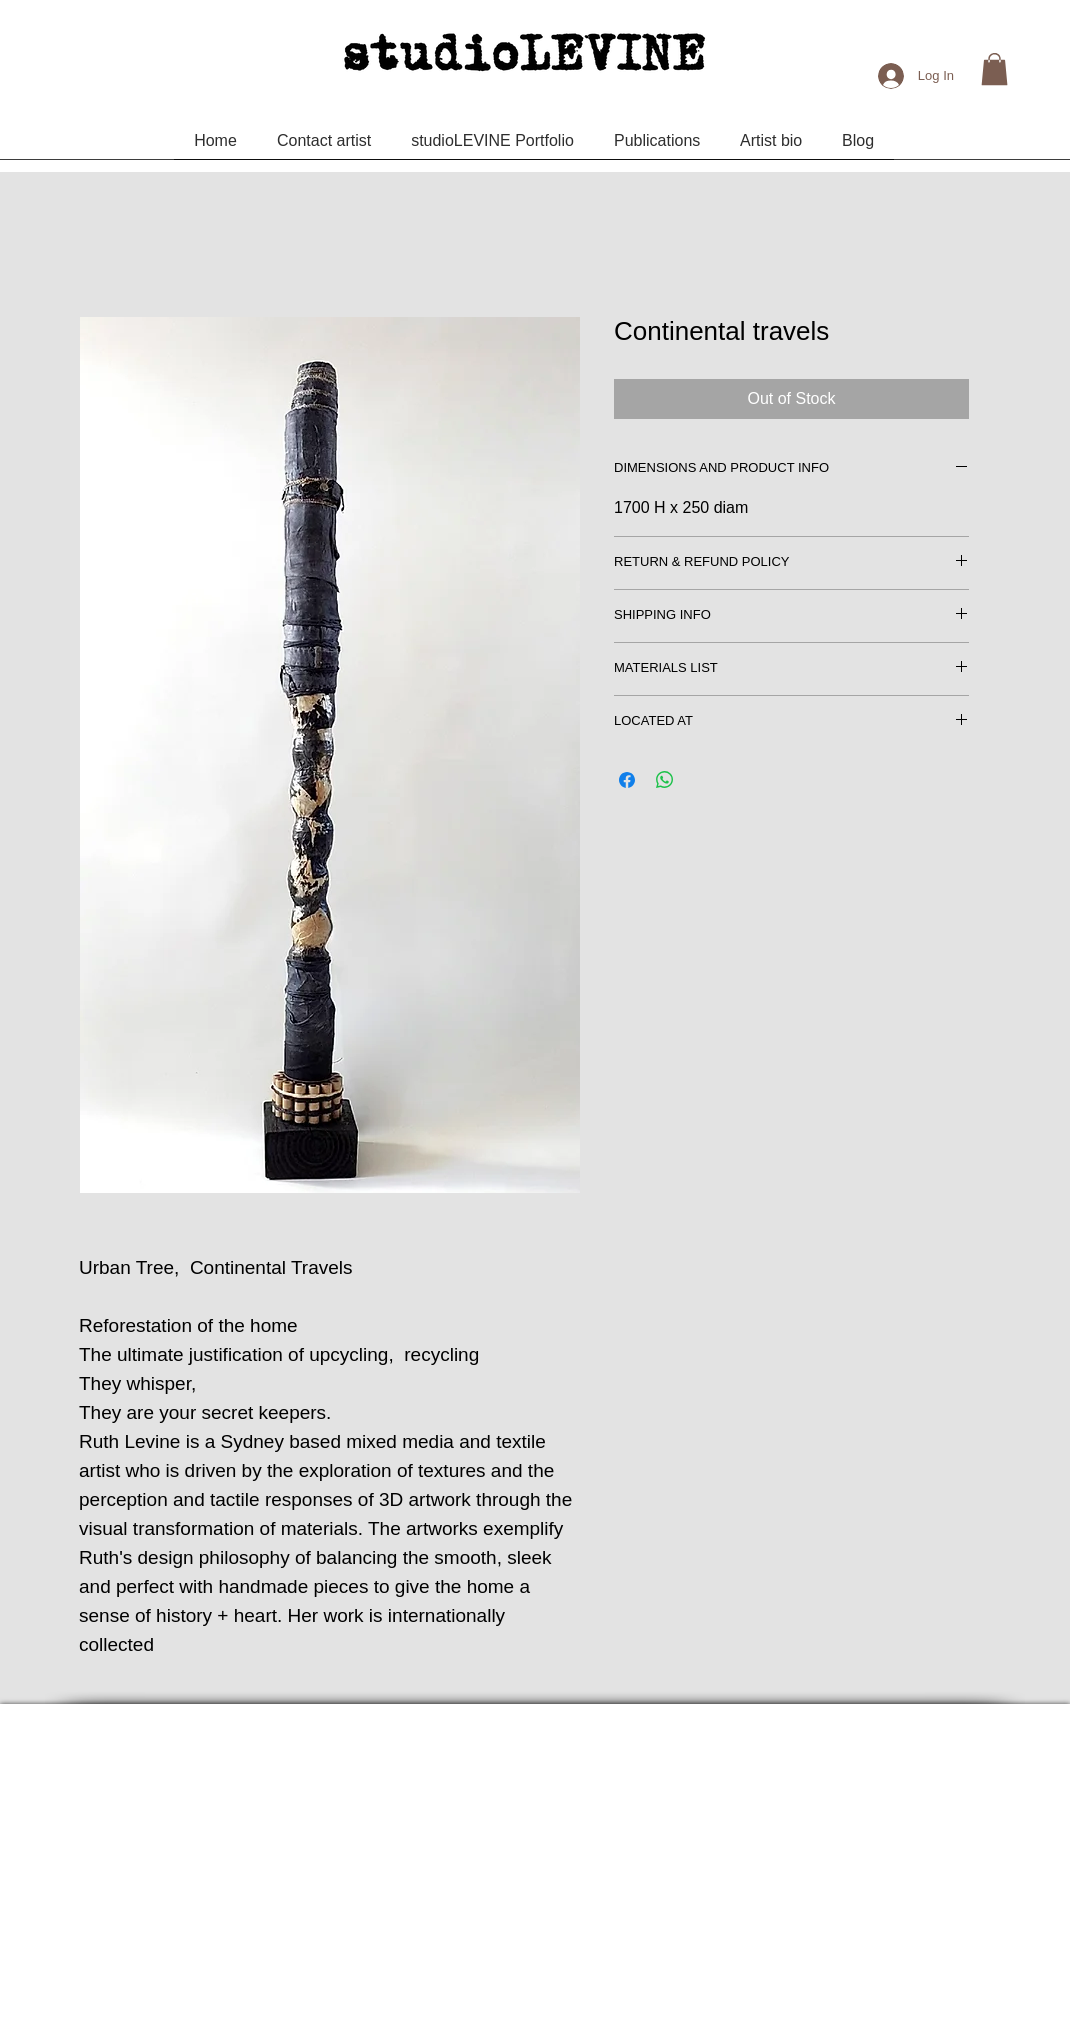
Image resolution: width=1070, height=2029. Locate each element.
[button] (994, 69)
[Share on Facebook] (627, 780)
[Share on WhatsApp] (665, 780)
